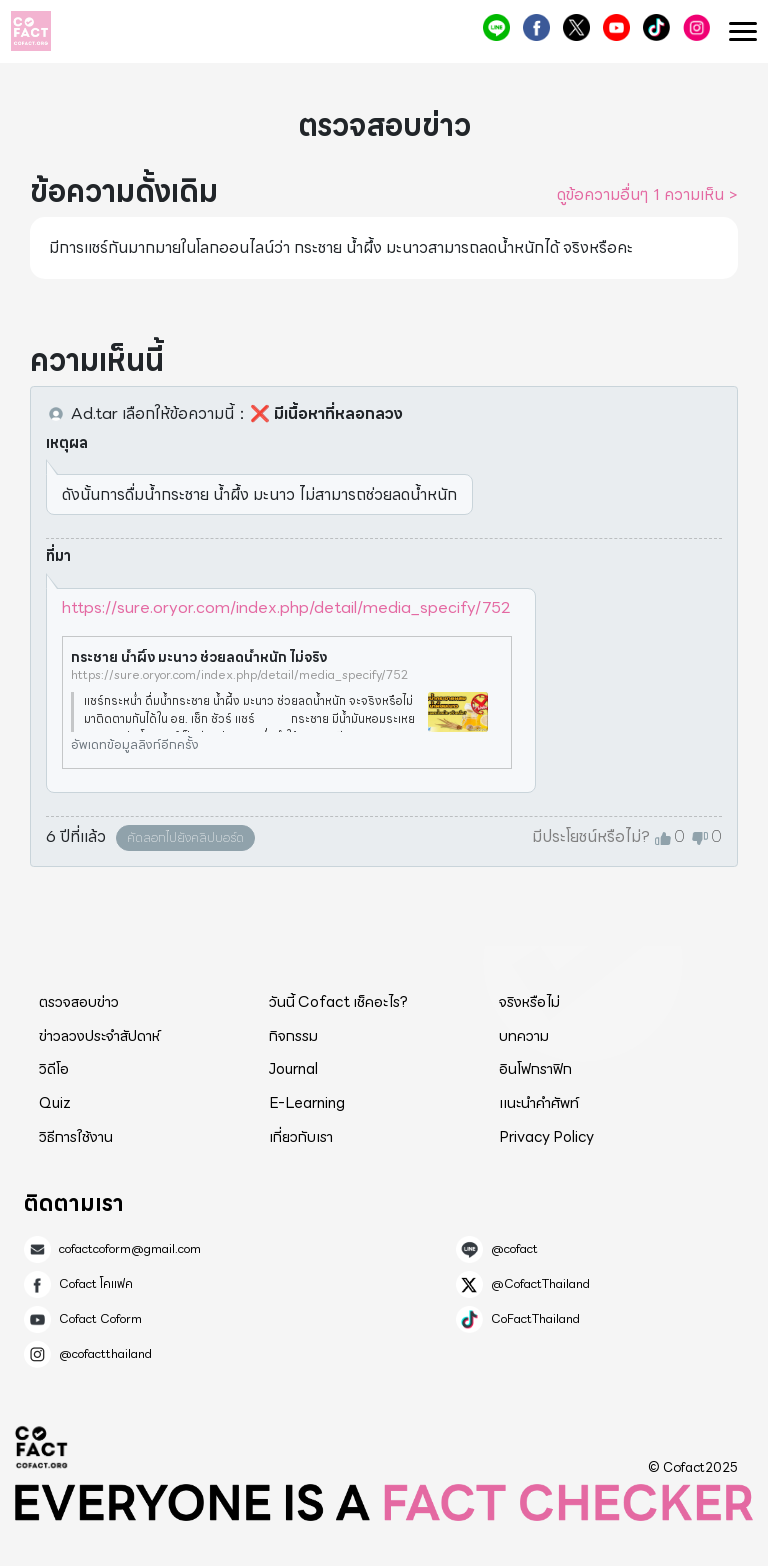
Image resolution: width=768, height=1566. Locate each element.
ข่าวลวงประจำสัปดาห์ (99, 1036)
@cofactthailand (696, 27)
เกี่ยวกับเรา (301, 1137)
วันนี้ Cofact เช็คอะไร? (338, 1002)
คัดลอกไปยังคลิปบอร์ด (185, 837)
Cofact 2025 (42, 1447)
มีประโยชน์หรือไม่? (591, 837)
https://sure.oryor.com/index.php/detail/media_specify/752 (286, 607)
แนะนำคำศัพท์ (539, 1103)
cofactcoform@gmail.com (130, 1249)
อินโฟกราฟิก (535, 1069)
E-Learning (307, 1103)
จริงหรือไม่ (529, 1002)
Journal (293, 1069)
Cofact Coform (616, 27)
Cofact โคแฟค (536, 27)
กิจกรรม (293, 1036)
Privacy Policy (546, 1137)
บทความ (524, 1036)
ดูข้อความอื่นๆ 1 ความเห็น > (647, 195)
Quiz (55, 1103)
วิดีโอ (54, 1069)
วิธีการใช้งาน (76, 1137)
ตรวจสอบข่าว (79, 1002)
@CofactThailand (576, 27)
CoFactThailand (656, 27)
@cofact (496, 27)
